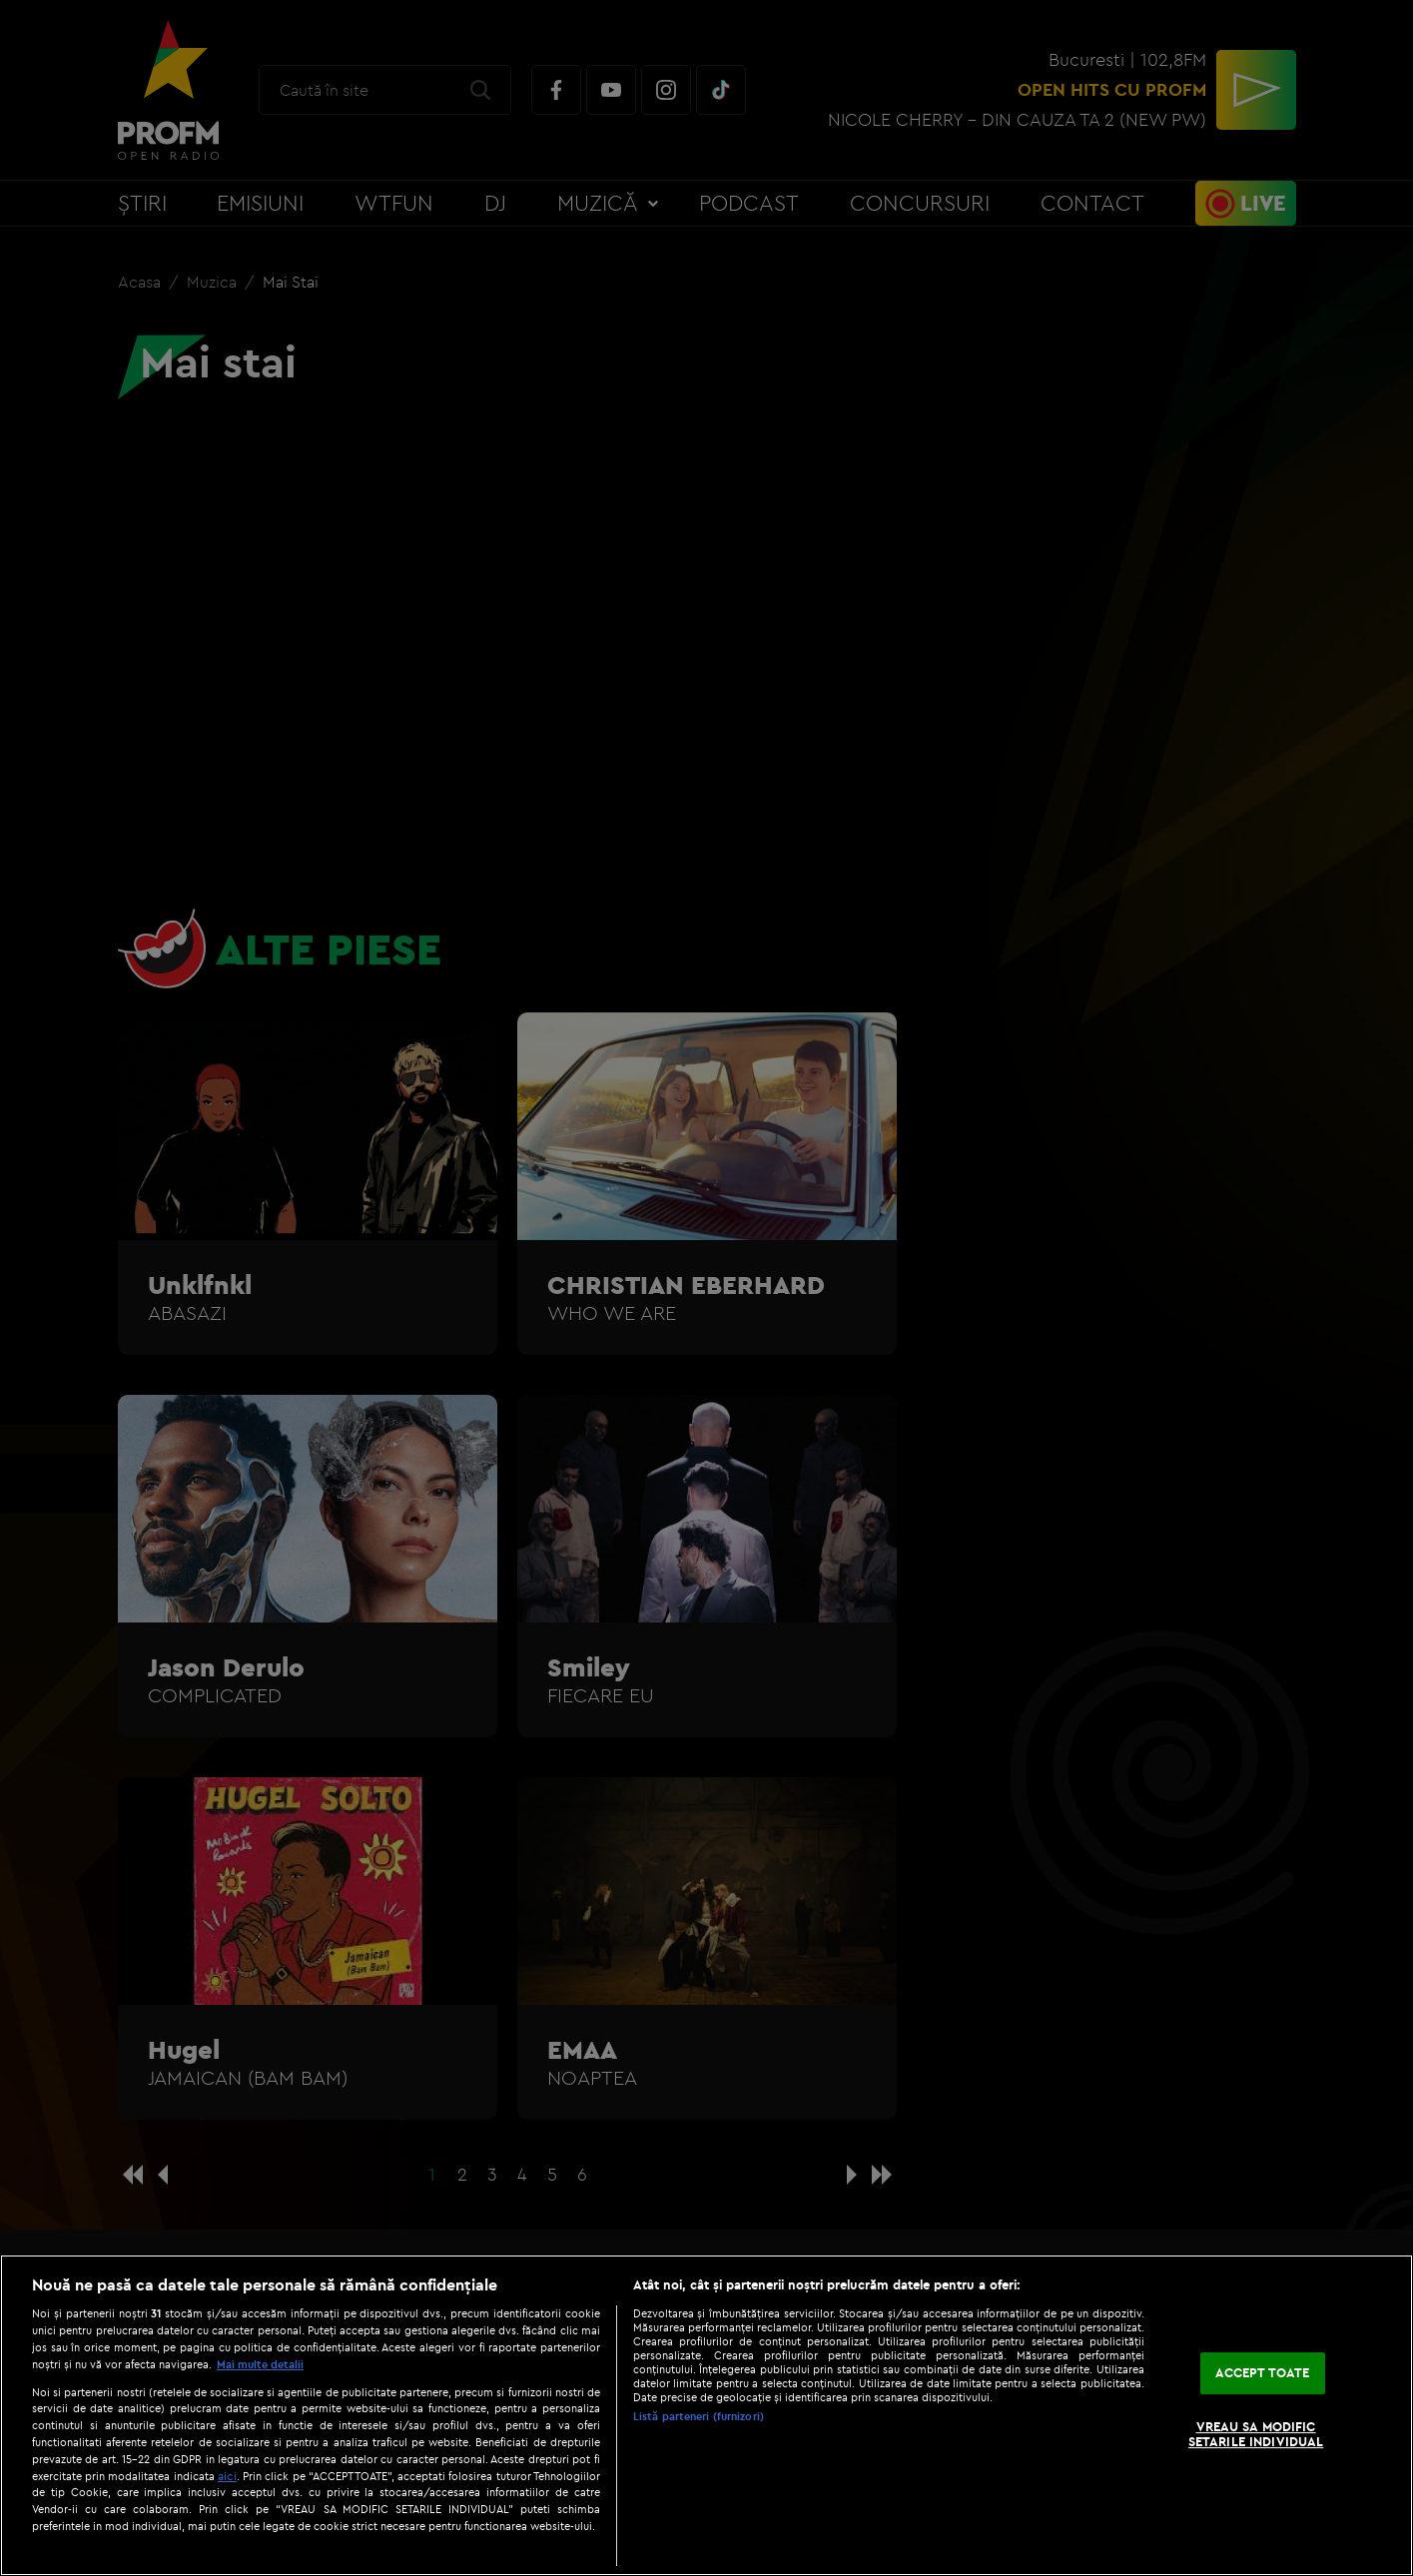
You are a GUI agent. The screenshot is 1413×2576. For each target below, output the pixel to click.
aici (227, 2475)
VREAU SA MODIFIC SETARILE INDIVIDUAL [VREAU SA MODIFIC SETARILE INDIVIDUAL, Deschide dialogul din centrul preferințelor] (1255, 2434)
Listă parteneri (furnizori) (698, 2416)
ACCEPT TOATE (1262, 2372)
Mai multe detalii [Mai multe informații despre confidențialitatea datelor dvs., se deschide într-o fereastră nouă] (260, 2364)
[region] (706, 2415)
